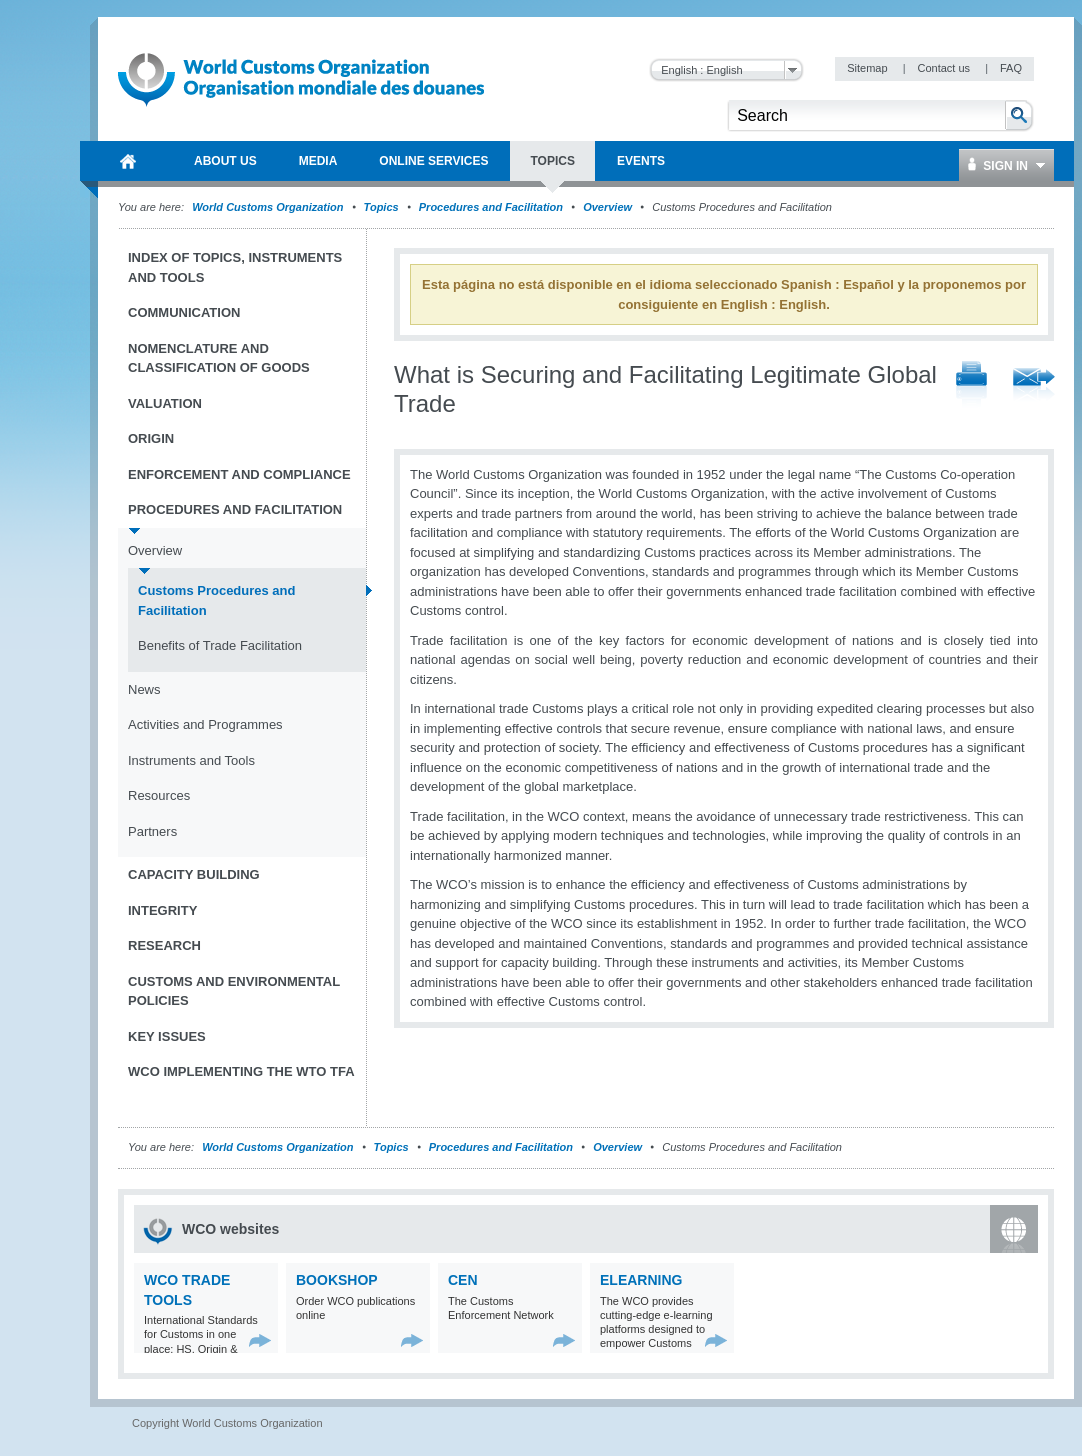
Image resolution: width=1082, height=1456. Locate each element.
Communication (184, 312)
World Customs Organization (269, 207)
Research (164, 945)
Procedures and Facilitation (491, 207)
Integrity (162, 910)
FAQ (1011, 68)
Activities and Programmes (205, 724)
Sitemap (868, 68)
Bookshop (337, 1280)
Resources (159, 795)
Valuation (165, 403)
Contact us (945, 68)
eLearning (641, 1280)
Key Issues (167, 1036)
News (144, 689)
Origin (151, 438)
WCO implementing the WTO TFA (241, 1071)
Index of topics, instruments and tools (235, 267)
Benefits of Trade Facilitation (220, 645)
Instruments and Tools (191, 760)
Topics (381, 207)
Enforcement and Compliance (239, 474)
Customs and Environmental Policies (234, 991)
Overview (607, 207)
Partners (152, 831)
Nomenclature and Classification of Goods (219, 358)
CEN (463, 1280)
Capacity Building (194, 874)
